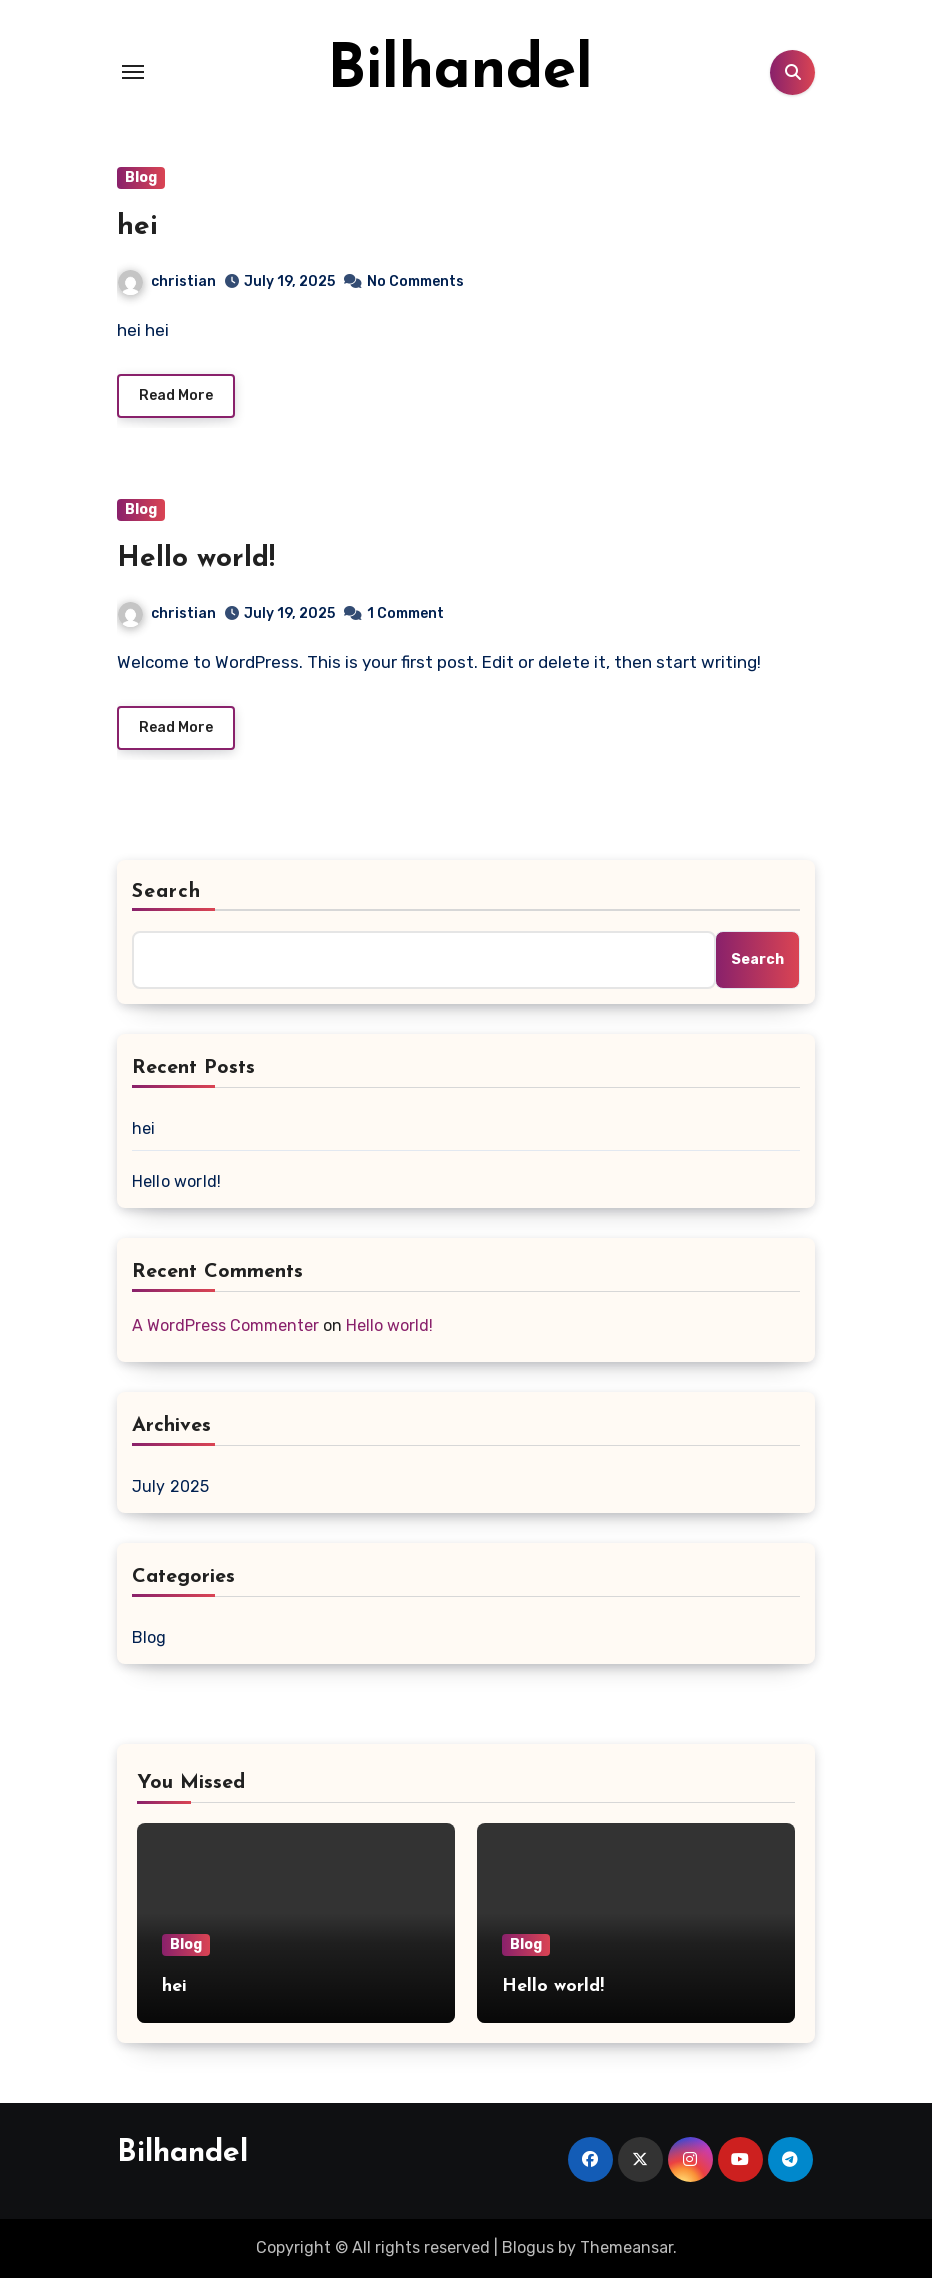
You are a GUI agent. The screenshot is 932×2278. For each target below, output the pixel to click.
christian (167, 281)
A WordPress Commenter (225, 1325)
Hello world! (196, 559)
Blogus (528, 2247)
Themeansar (626, 2247)
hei (137, 227)
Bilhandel (460, 72)
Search (167, 892)
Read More (176, 395)
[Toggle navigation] (133, 72)
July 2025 (171, 1486)
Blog (141, 177)
